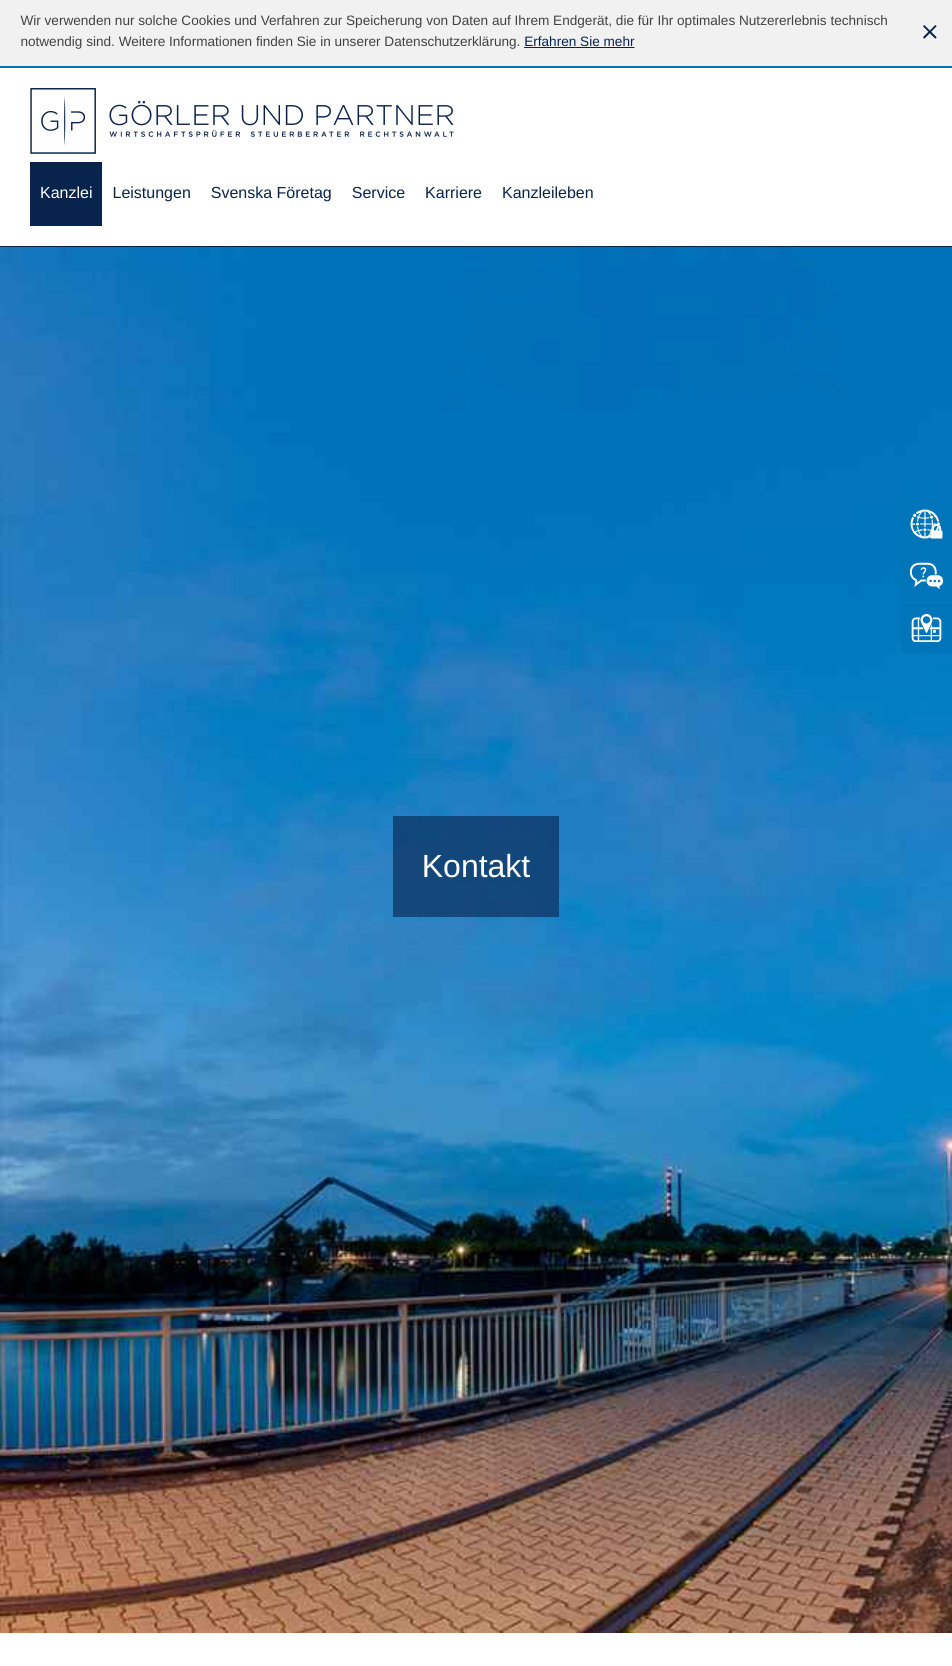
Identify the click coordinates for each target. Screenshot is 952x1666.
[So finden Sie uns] (926, 628)
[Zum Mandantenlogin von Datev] (926, 524)
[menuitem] (66, 195)
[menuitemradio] (271, 195)
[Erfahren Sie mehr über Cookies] (579, 41)
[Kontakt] (926, 576)
